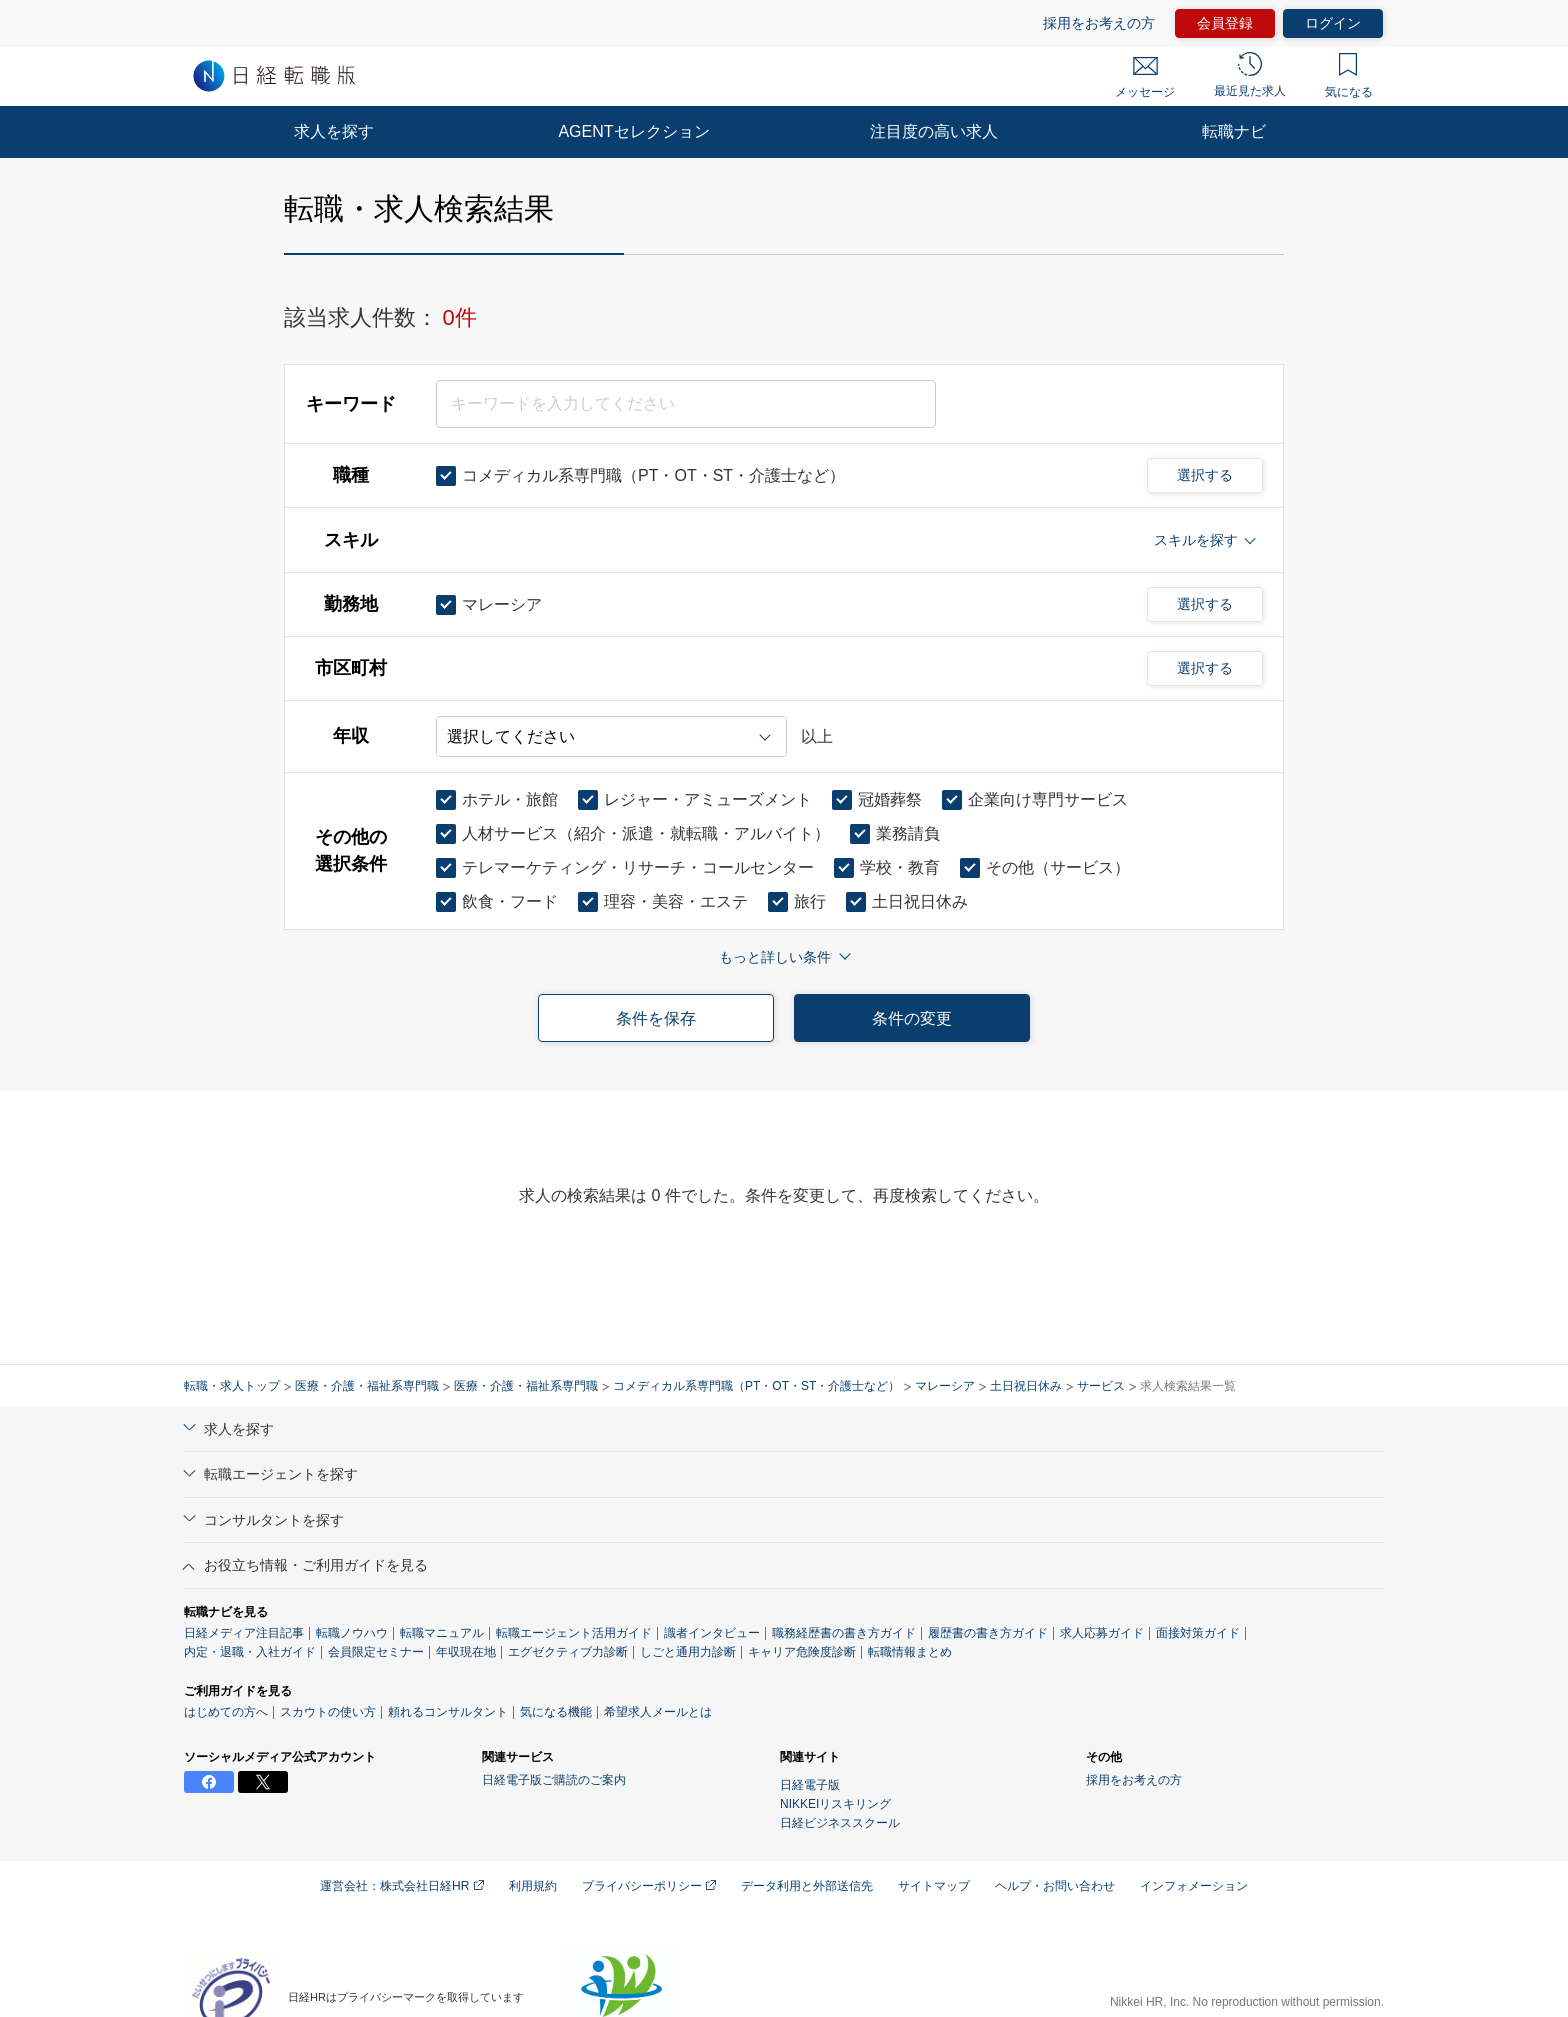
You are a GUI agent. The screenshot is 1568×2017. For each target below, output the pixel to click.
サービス (1101, 1386)
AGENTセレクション (633, 131)
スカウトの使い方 (328, 1712)
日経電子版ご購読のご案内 (554, 1780)
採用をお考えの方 (1099, 23)
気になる (1349, 76)
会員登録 (1225, 23)
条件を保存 (656, 1018)
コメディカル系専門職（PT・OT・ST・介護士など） (756, 1386)
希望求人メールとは (658, 1712)
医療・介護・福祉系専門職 (367, 1386)
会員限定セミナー (376, 1652)
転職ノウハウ (352, 1633)
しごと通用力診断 (688, 1652)
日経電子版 (810, 1785)
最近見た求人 (1250, 75)
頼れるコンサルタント (448, 1712)
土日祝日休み (1026, 1386)
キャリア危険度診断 (802, 1652)
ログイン (1333, 23)
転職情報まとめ (910, 1652)
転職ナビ (1234, 131)
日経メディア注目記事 (244, 1633)
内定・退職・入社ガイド (250, 1652)
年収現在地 (466, 1652)
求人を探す (334, 131)
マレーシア (945, 1386)
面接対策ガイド (1198, 1633)
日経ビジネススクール (840, 1823)
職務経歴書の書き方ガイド (844, 1633)
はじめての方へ (226, 1712)
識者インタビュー (712, 1633)
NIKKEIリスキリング (835, 1804)
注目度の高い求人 (934, 131)
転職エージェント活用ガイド (574, 1633)
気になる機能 (556, 1712)
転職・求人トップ (232, 1386)
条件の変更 (912, 1018)
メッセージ (1145, 78)
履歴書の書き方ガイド (988, 1633)
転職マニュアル (442, 1633)
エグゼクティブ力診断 (568, 1652)
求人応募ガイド (1102, 1633)
